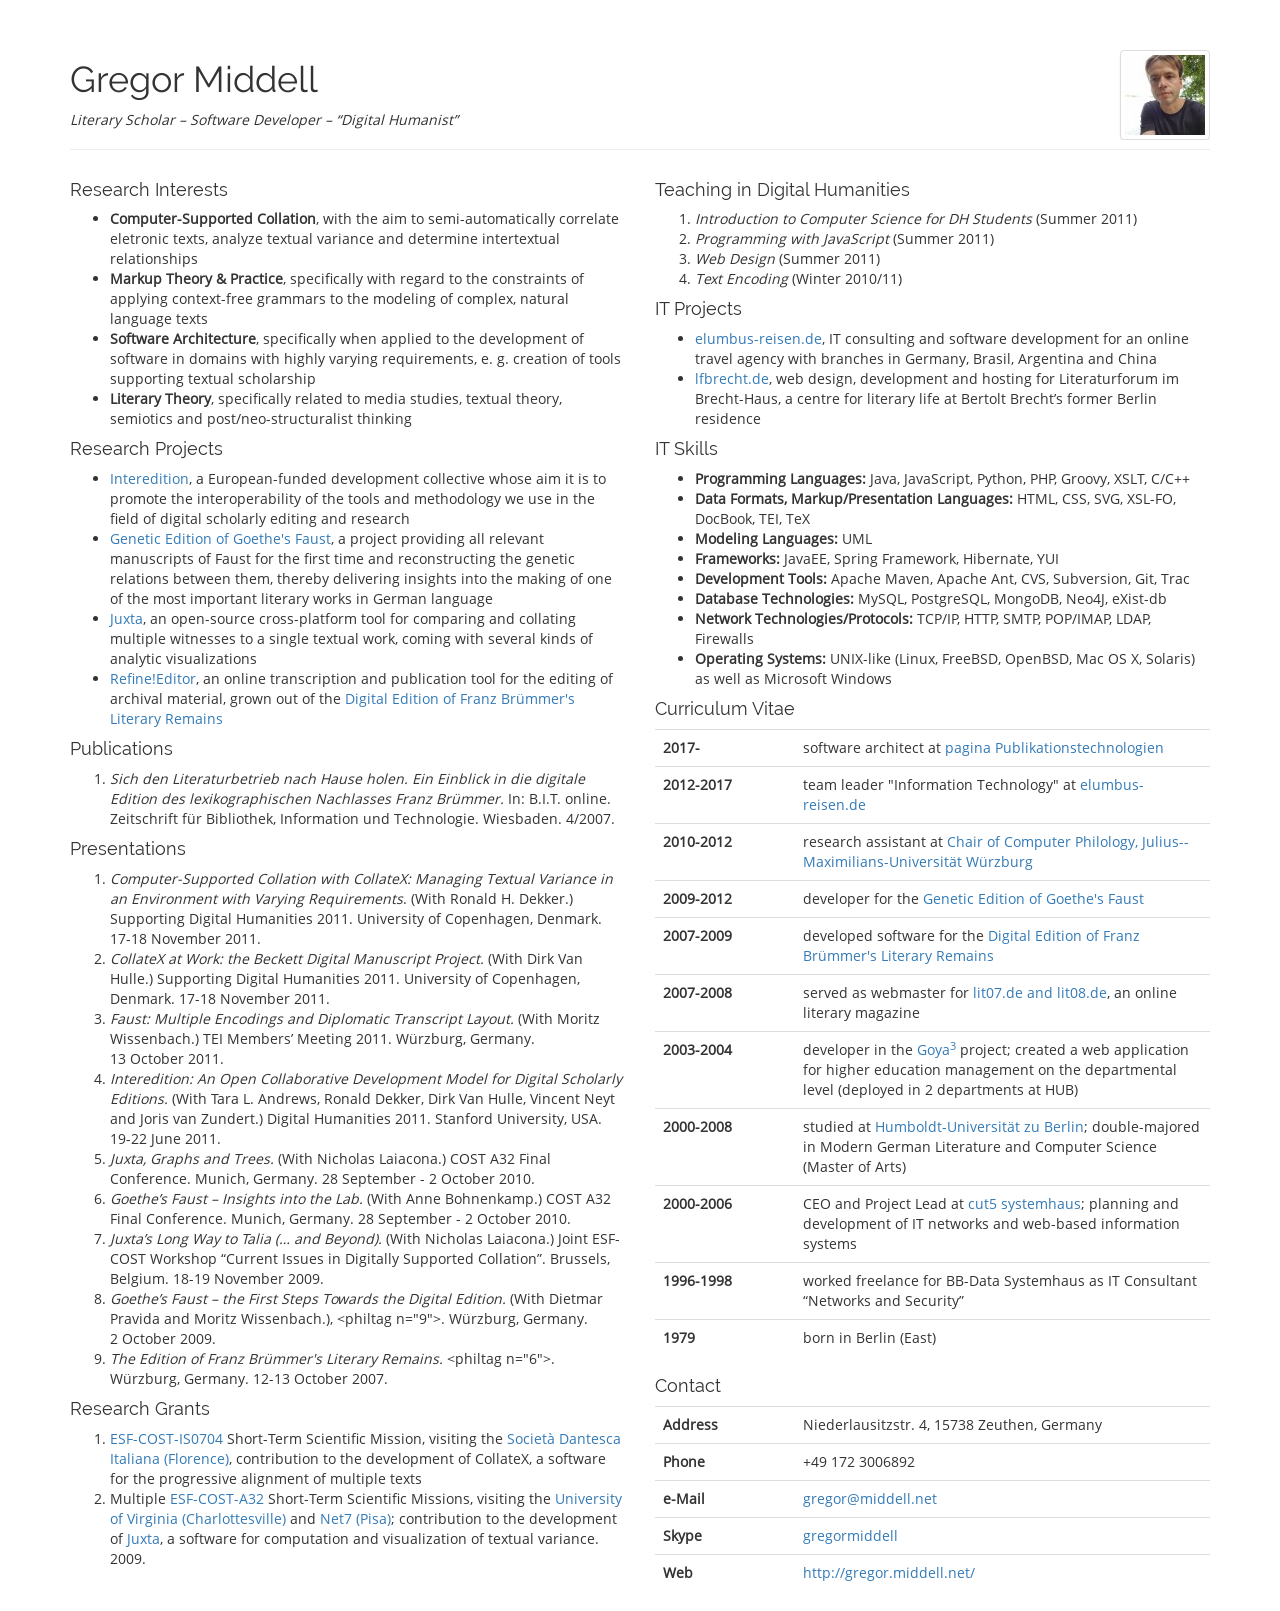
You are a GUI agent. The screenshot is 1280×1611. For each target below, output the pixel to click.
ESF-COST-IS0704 (166, 1438)
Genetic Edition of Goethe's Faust (220, 538)
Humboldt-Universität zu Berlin (979, 1126)
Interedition (149, 478)
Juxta (126, 618)
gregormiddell (850, 1535)
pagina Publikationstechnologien (1054, 747)
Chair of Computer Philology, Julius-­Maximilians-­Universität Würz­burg (996, 851)
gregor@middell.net (870, 1498)
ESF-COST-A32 (217, 1498)
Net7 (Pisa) (355, 1518)
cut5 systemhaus (1024, 1203)
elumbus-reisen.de (758, 338)
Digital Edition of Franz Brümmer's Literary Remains (971, 945)
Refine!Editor (153, 678)
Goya (936, 1049)
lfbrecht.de (732, 378)
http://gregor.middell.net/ (889, 1572)
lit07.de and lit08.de (1040, 992)
